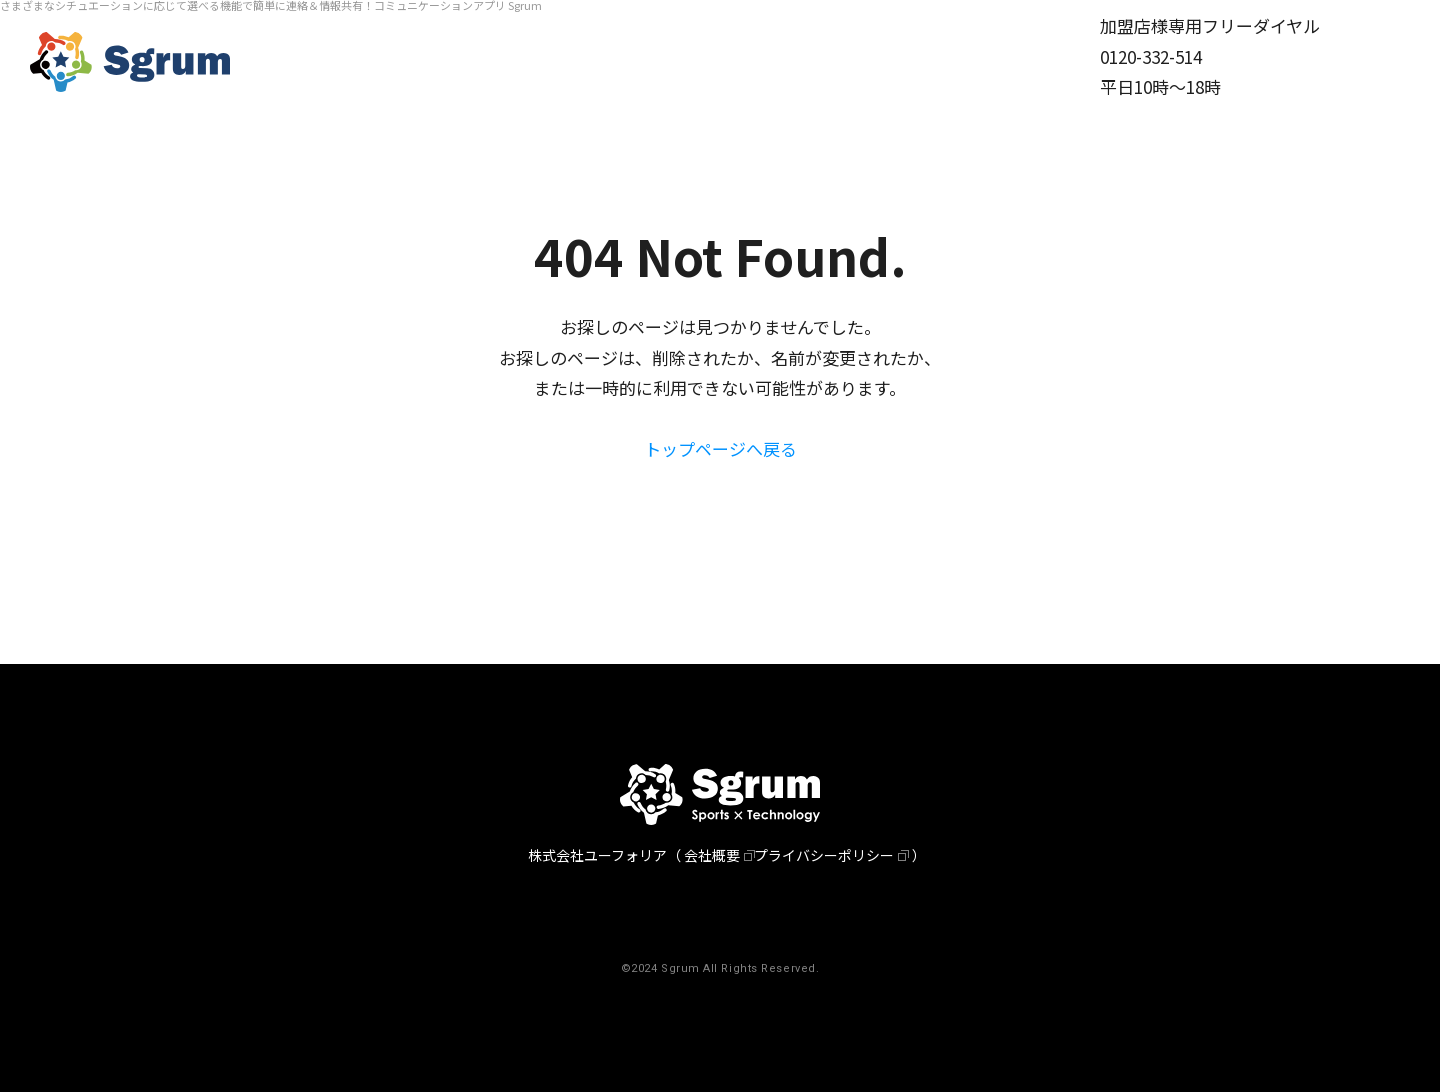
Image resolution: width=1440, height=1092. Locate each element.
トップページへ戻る (720, 448)
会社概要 (712, 855)
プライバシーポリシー (824, 855)
